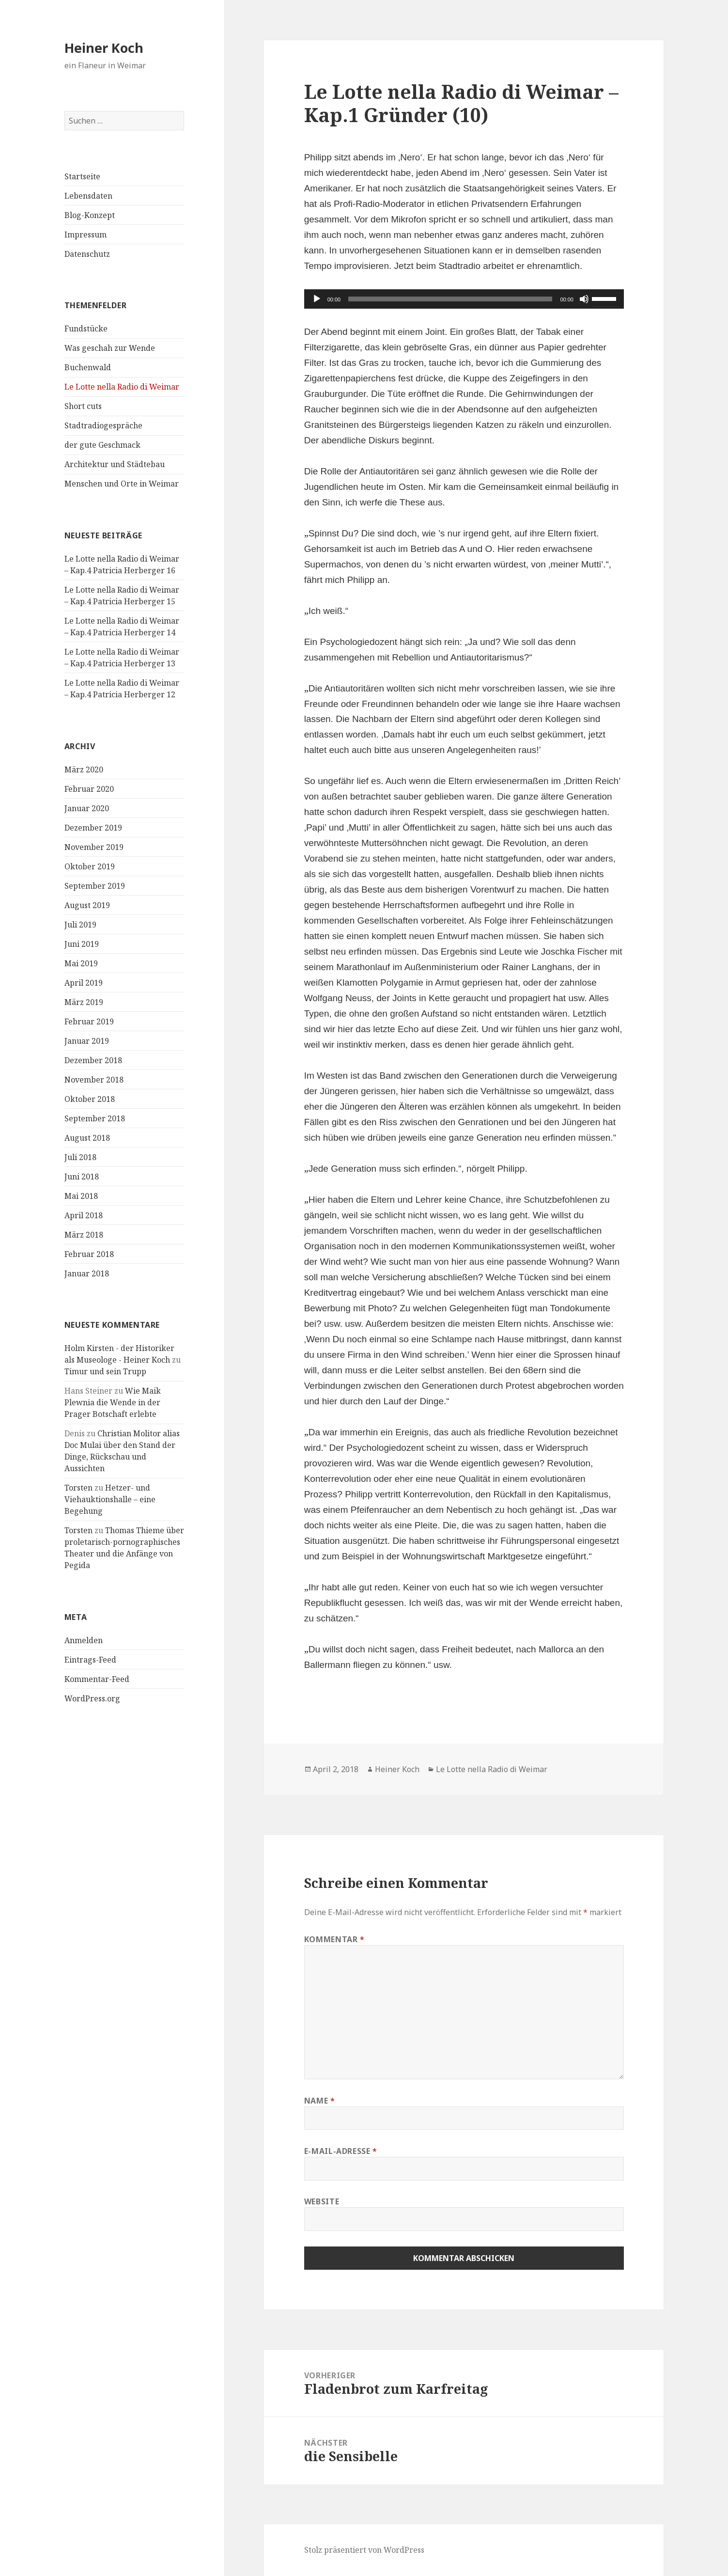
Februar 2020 (89, 788)
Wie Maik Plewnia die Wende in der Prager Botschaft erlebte (112, 1402)
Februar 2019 (89, 1021)
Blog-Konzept (89, 215)
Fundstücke (86, 328)
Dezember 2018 (93, 1059)
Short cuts (83, 406)
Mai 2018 (81, 1195)
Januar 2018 (86, 1273)
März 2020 (83, 769)
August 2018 (87, 1137)
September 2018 (94, 1118)
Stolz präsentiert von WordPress (364, 2550)
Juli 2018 (80, 1156)
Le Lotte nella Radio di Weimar (121, 386)
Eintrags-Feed (90, 1659)
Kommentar (334, 1939)
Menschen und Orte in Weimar (121, 483)
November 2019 (94, 846)
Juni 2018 (81, 1176)
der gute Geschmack (102, 445)
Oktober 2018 (89, 1098)
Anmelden (83, 1639)
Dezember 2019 (93, 827)
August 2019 (87, 904)
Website (321, 2201)
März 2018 (83, 1234)
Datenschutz (87, 254)
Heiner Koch (103, 48)
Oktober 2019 (89, 866)
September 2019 (94, 885)
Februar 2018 (89, 1253)
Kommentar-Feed (96, 1678)
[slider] (450, 299)
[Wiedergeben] (317, 299)
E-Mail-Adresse (340, 2151)
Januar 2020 (86, 807)
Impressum (85, 234)
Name (319, 2100)
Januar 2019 (86, 1040)
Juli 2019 (80, 924)
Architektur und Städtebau (114, 464)
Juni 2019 (81, 943)
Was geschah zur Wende (109, 348)
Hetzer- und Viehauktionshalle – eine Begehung (109, 1499)
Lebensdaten (88, 195)
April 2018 (83, 1214)
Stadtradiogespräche (103, 425)
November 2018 (94, 1079)
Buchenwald (87, 367)
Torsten (78, 1487)
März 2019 (83, 1001)
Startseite (82, 176)
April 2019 (83, 982)
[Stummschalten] (584, 299)
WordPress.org (92, 1698)
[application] (464, 299)
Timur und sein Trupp (105, 1371)
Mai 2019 (81, 963)
